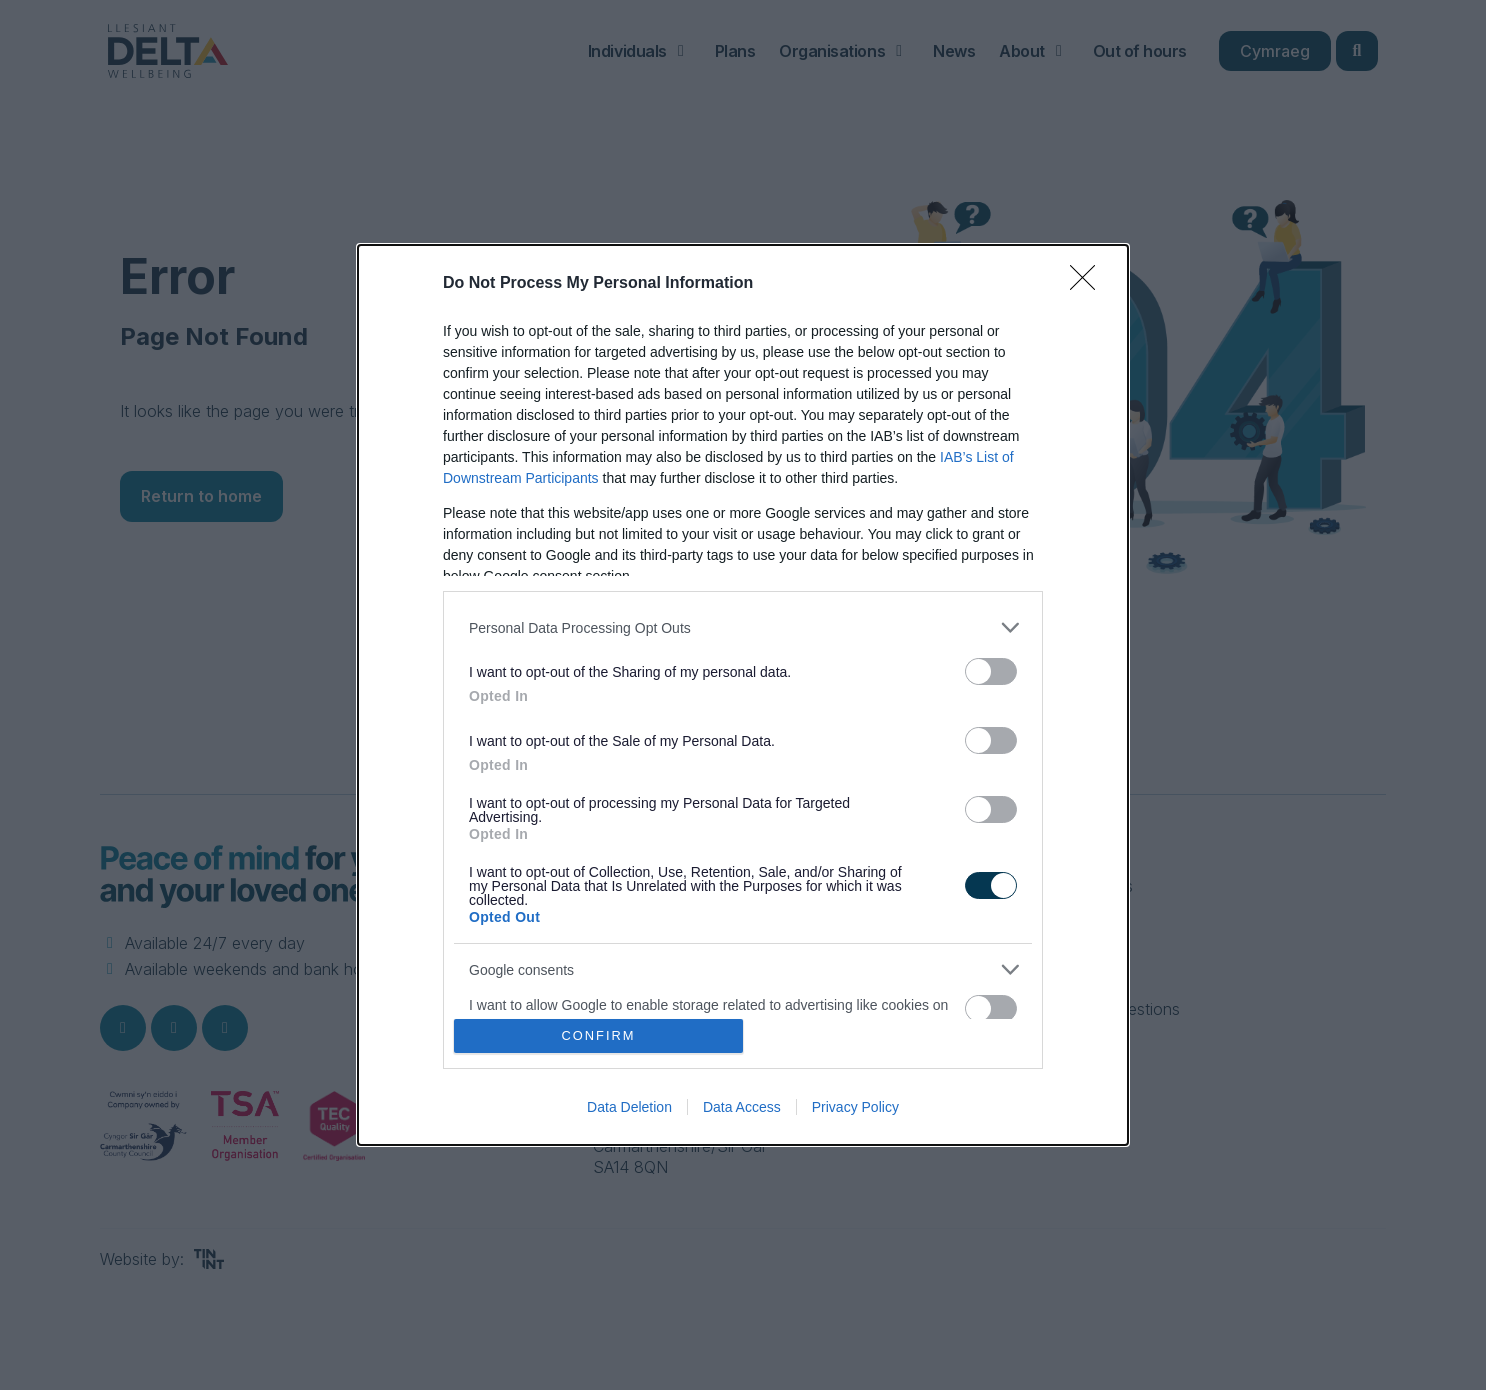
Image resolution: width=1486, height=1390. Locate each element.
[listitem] (743, 627)
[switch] (991, 671)
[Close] (1089, 284)
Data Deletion (629, 1107)
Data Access (742, 1107)
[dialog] (743, 695)
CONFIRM (598, 1036)
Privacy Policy (855, 1107)
